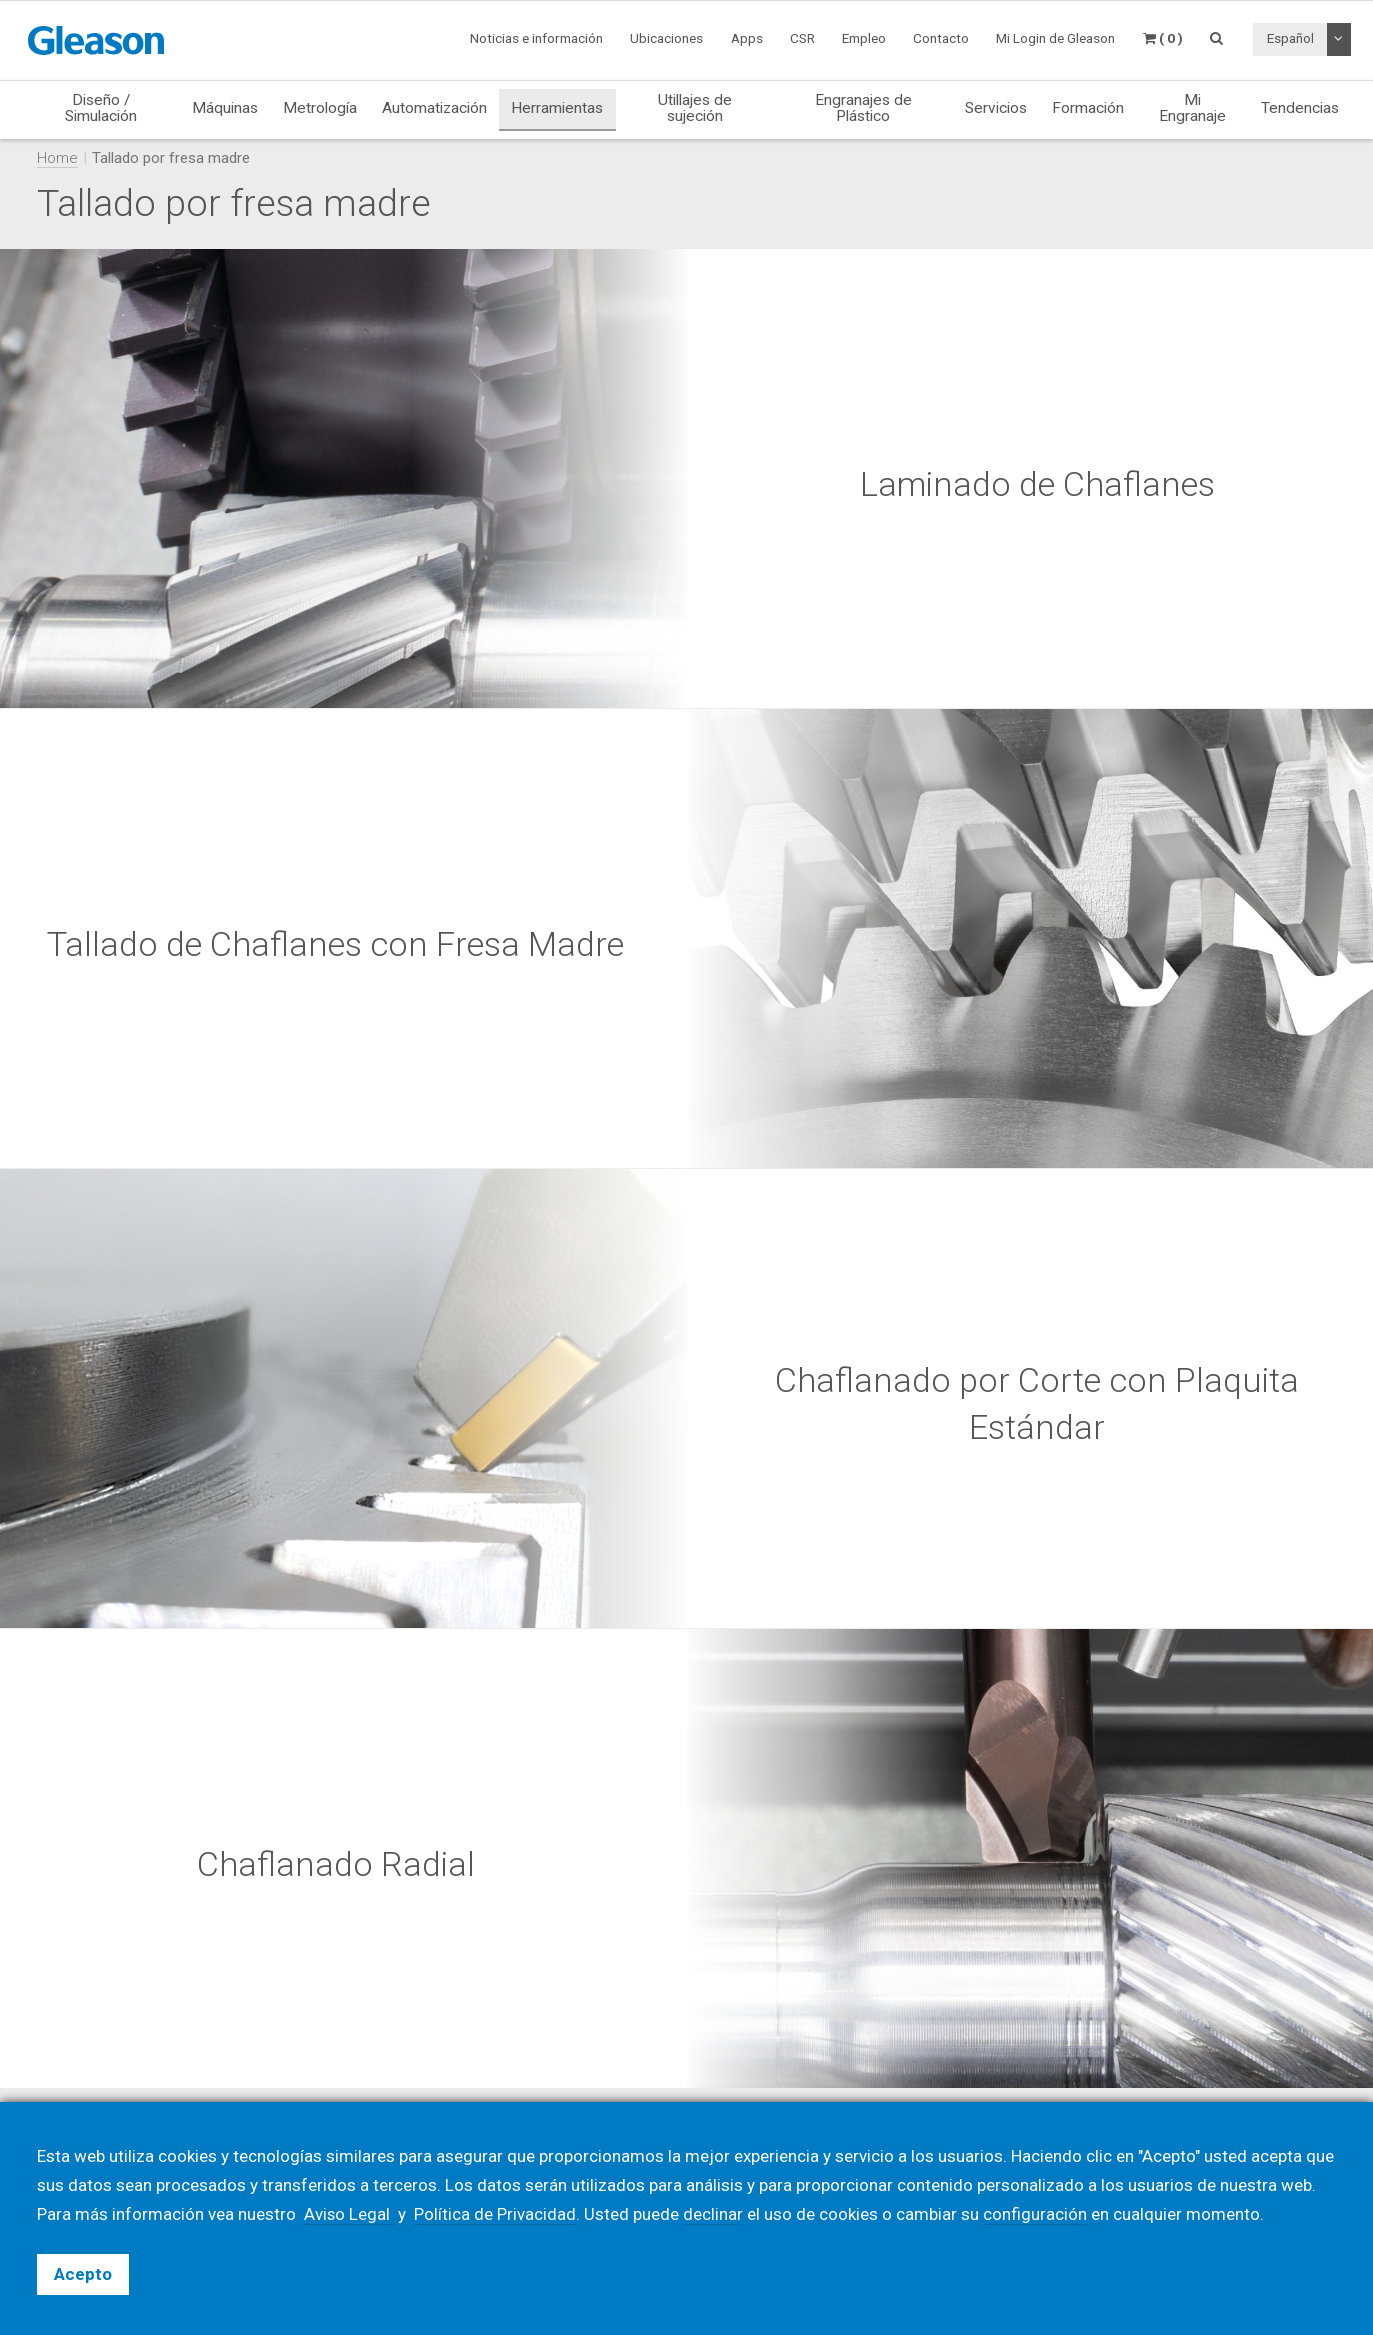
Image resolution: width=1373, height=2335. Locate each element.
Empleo (864, 38)
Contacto (941, 38)
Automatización (434, 108)
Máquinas (225, 108)
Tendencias (1300, 108)
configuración (1036, 2214)
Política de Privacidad (496, 2214)
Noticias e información (536, 38)
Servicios (996, 108)
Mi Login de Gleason (1055, 38)
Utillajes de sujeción (695, 107)
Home (57, 158)
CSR (802, 38)
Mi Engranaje (1192, 107)
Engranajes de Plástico (863, 107)
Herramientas (557, 108)
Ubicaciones (666, 38)
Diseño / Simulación (101, 107)
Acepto (83, 2274)
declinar (714, 2214)
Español (1290, 38)
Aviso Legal (349, 2214)
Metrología (320, 108)
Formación (1088, 108)
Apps (747, 38)
